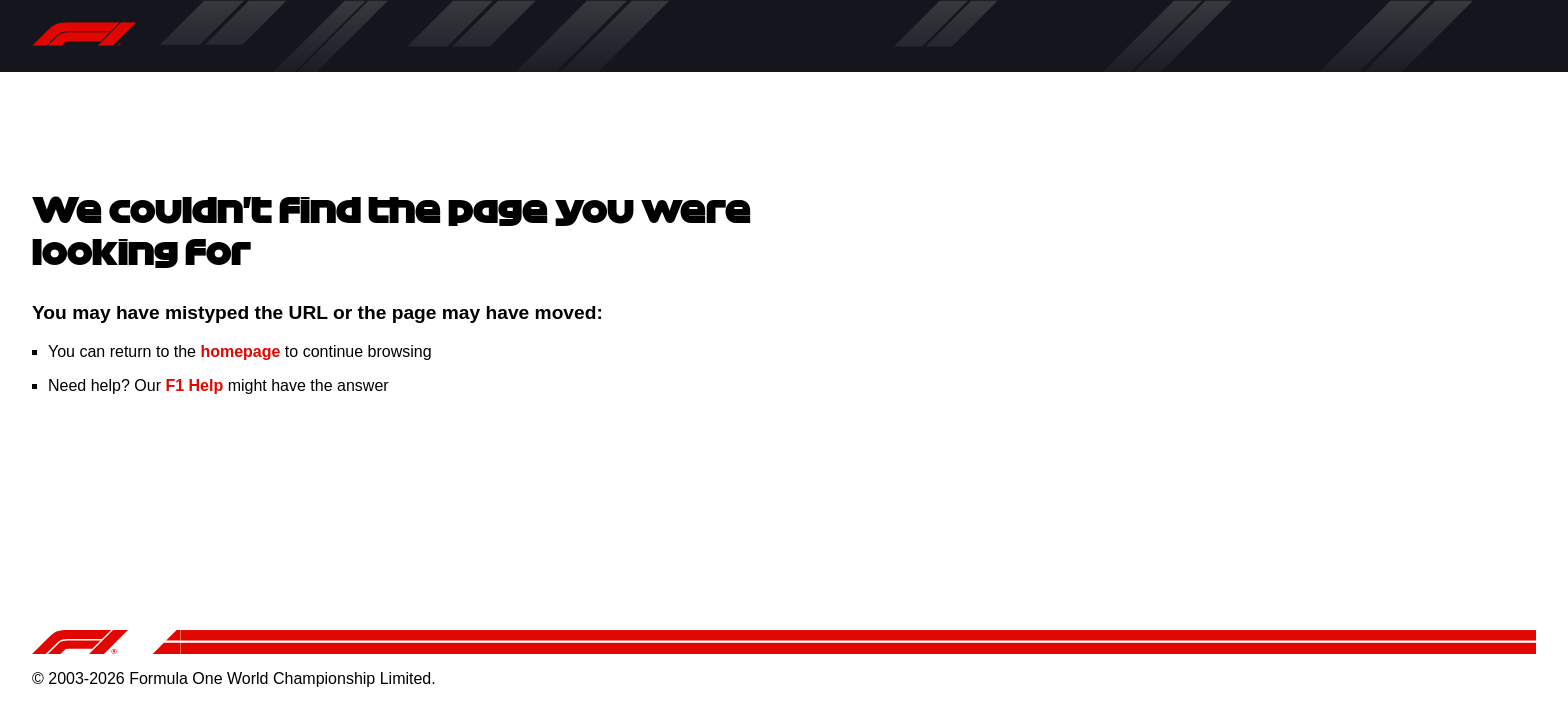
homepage (240, 351)
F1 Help (194, 385)
